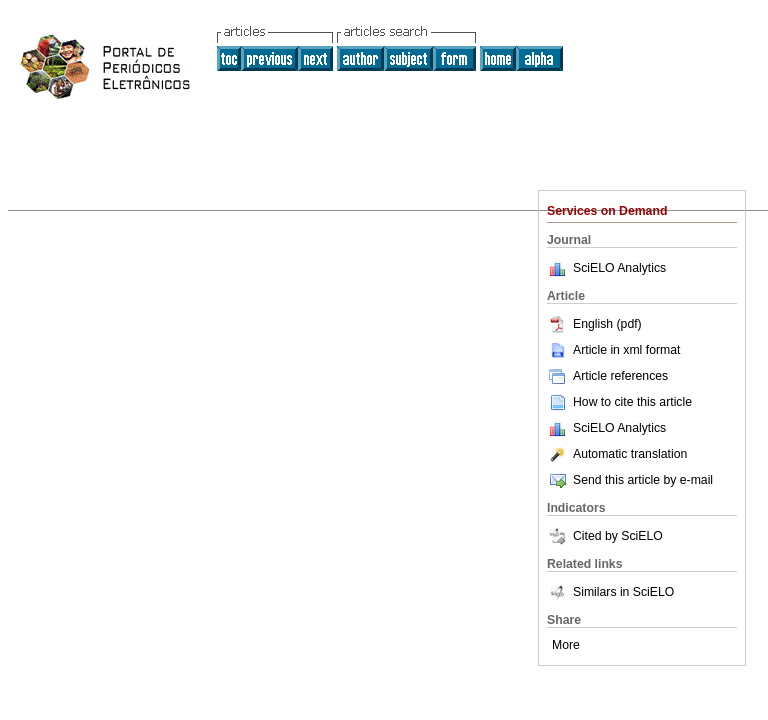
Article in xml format (613, 350)
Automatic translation (617, 454)
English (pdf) (594, 324)
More (566, 645)
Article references (607, 376)
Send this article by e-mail (630, 480)
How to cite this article (632, 402)
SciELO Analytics (619, 268)
